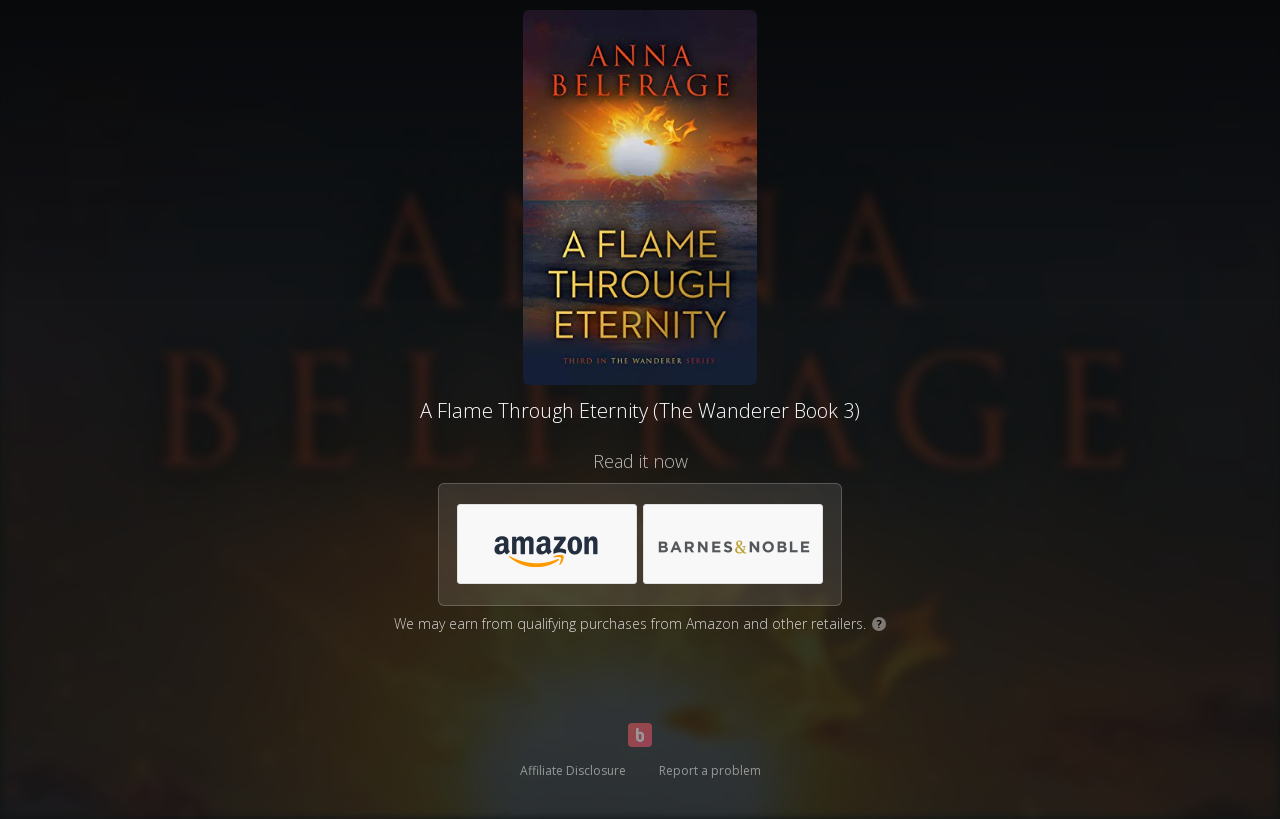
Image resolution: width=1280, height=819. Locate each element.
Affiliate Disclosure (573, 770)
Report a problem (710, 770)
